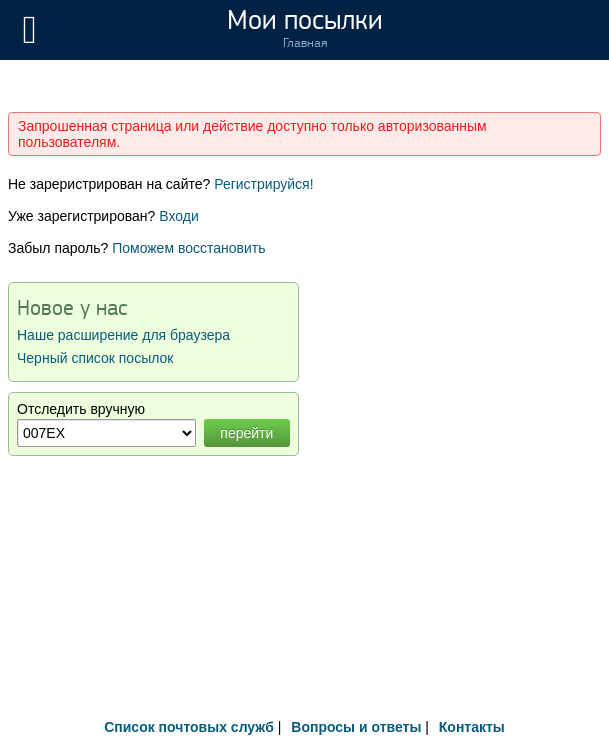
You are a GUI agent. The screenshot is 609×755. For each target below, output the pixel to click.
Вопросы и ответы (356, 727)
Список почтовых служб (189, 727)
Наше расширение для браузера (123, 335)
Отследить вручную (81, 409)
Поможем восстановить (188, 248)
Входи (179, 216)
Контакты (472, 727)
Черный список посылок (95, 358)
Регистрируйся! (263, 184)
